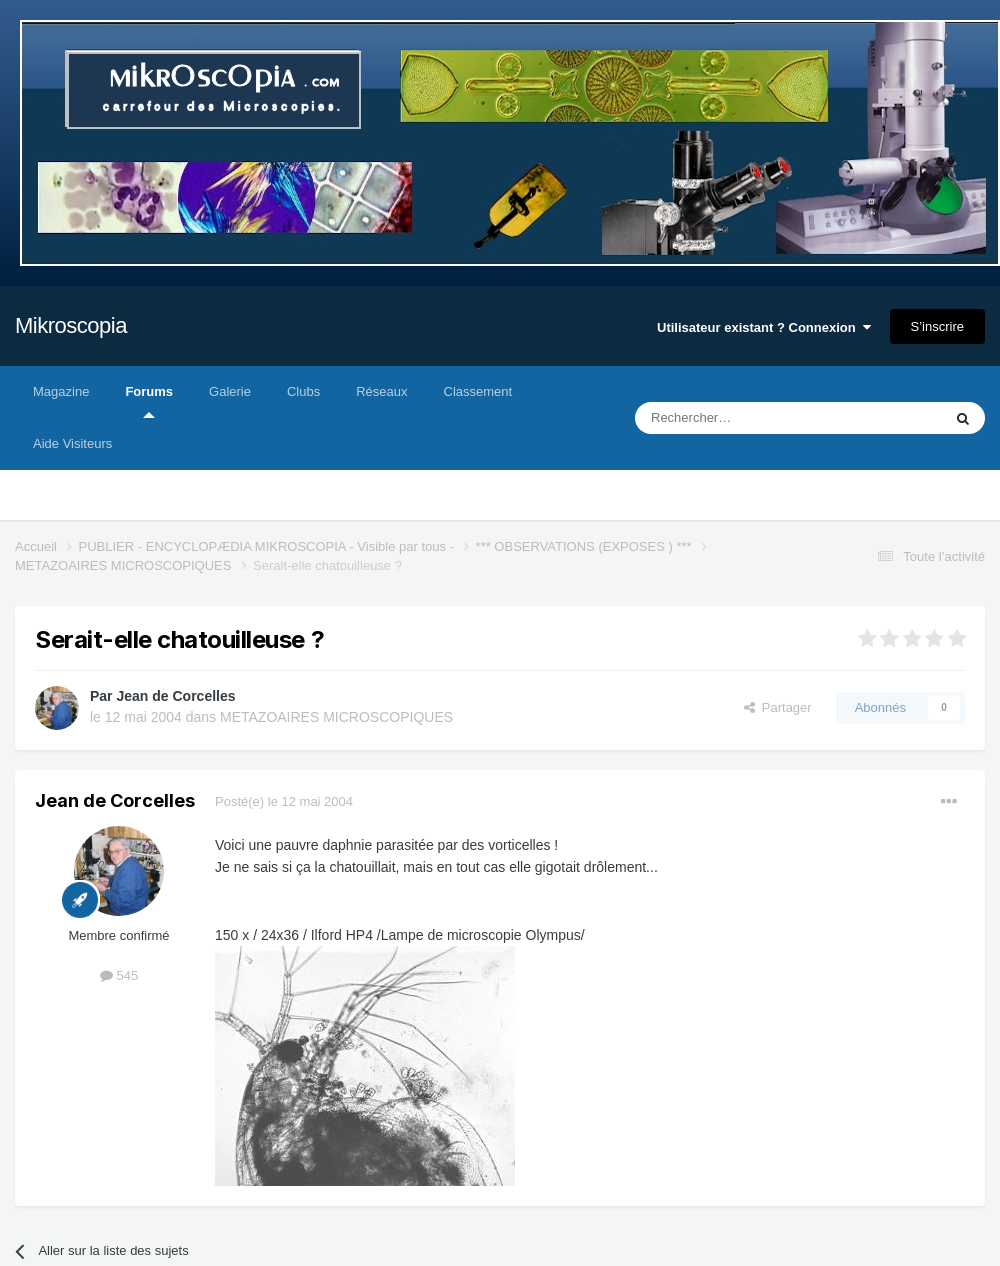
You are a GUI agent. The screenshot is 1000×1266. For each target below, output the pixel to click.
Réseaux (381, 391)
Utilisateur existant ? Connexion (764, 327)
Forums (149, 401)
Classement (478, 391)
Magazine (61, 391)
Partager (778, 707)
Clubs (303, 391)
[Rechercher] (746, 418)
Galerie (230, 391)
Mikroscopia (71, 325)
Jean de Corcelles (175, 696)
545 (119, 975)
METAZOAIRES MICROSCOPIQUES (336, 717)
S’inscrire (937, 326)
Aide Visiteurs (72, 443)
